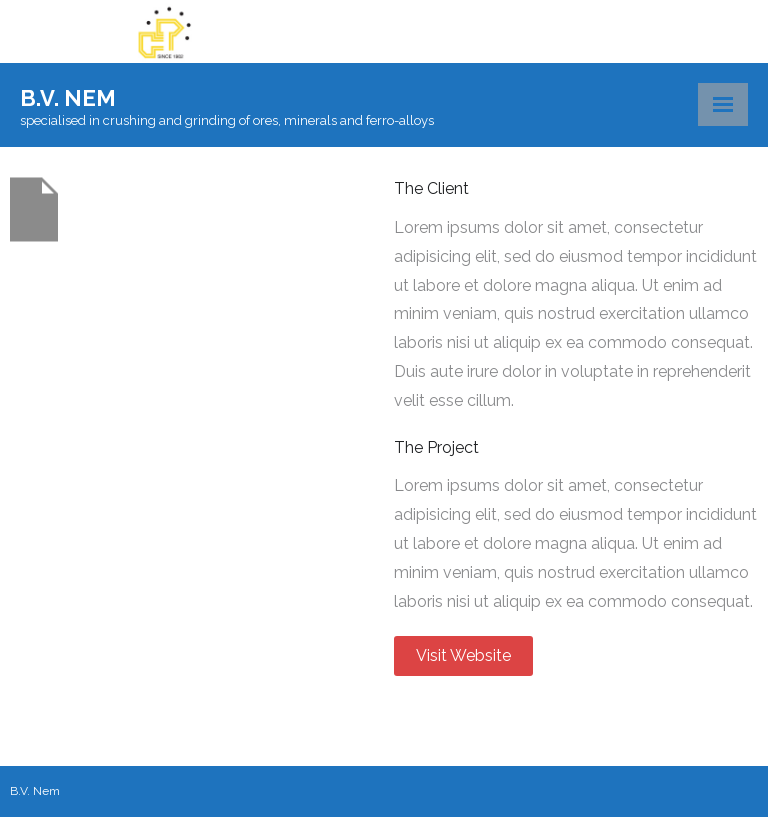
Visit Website (463, 655)
